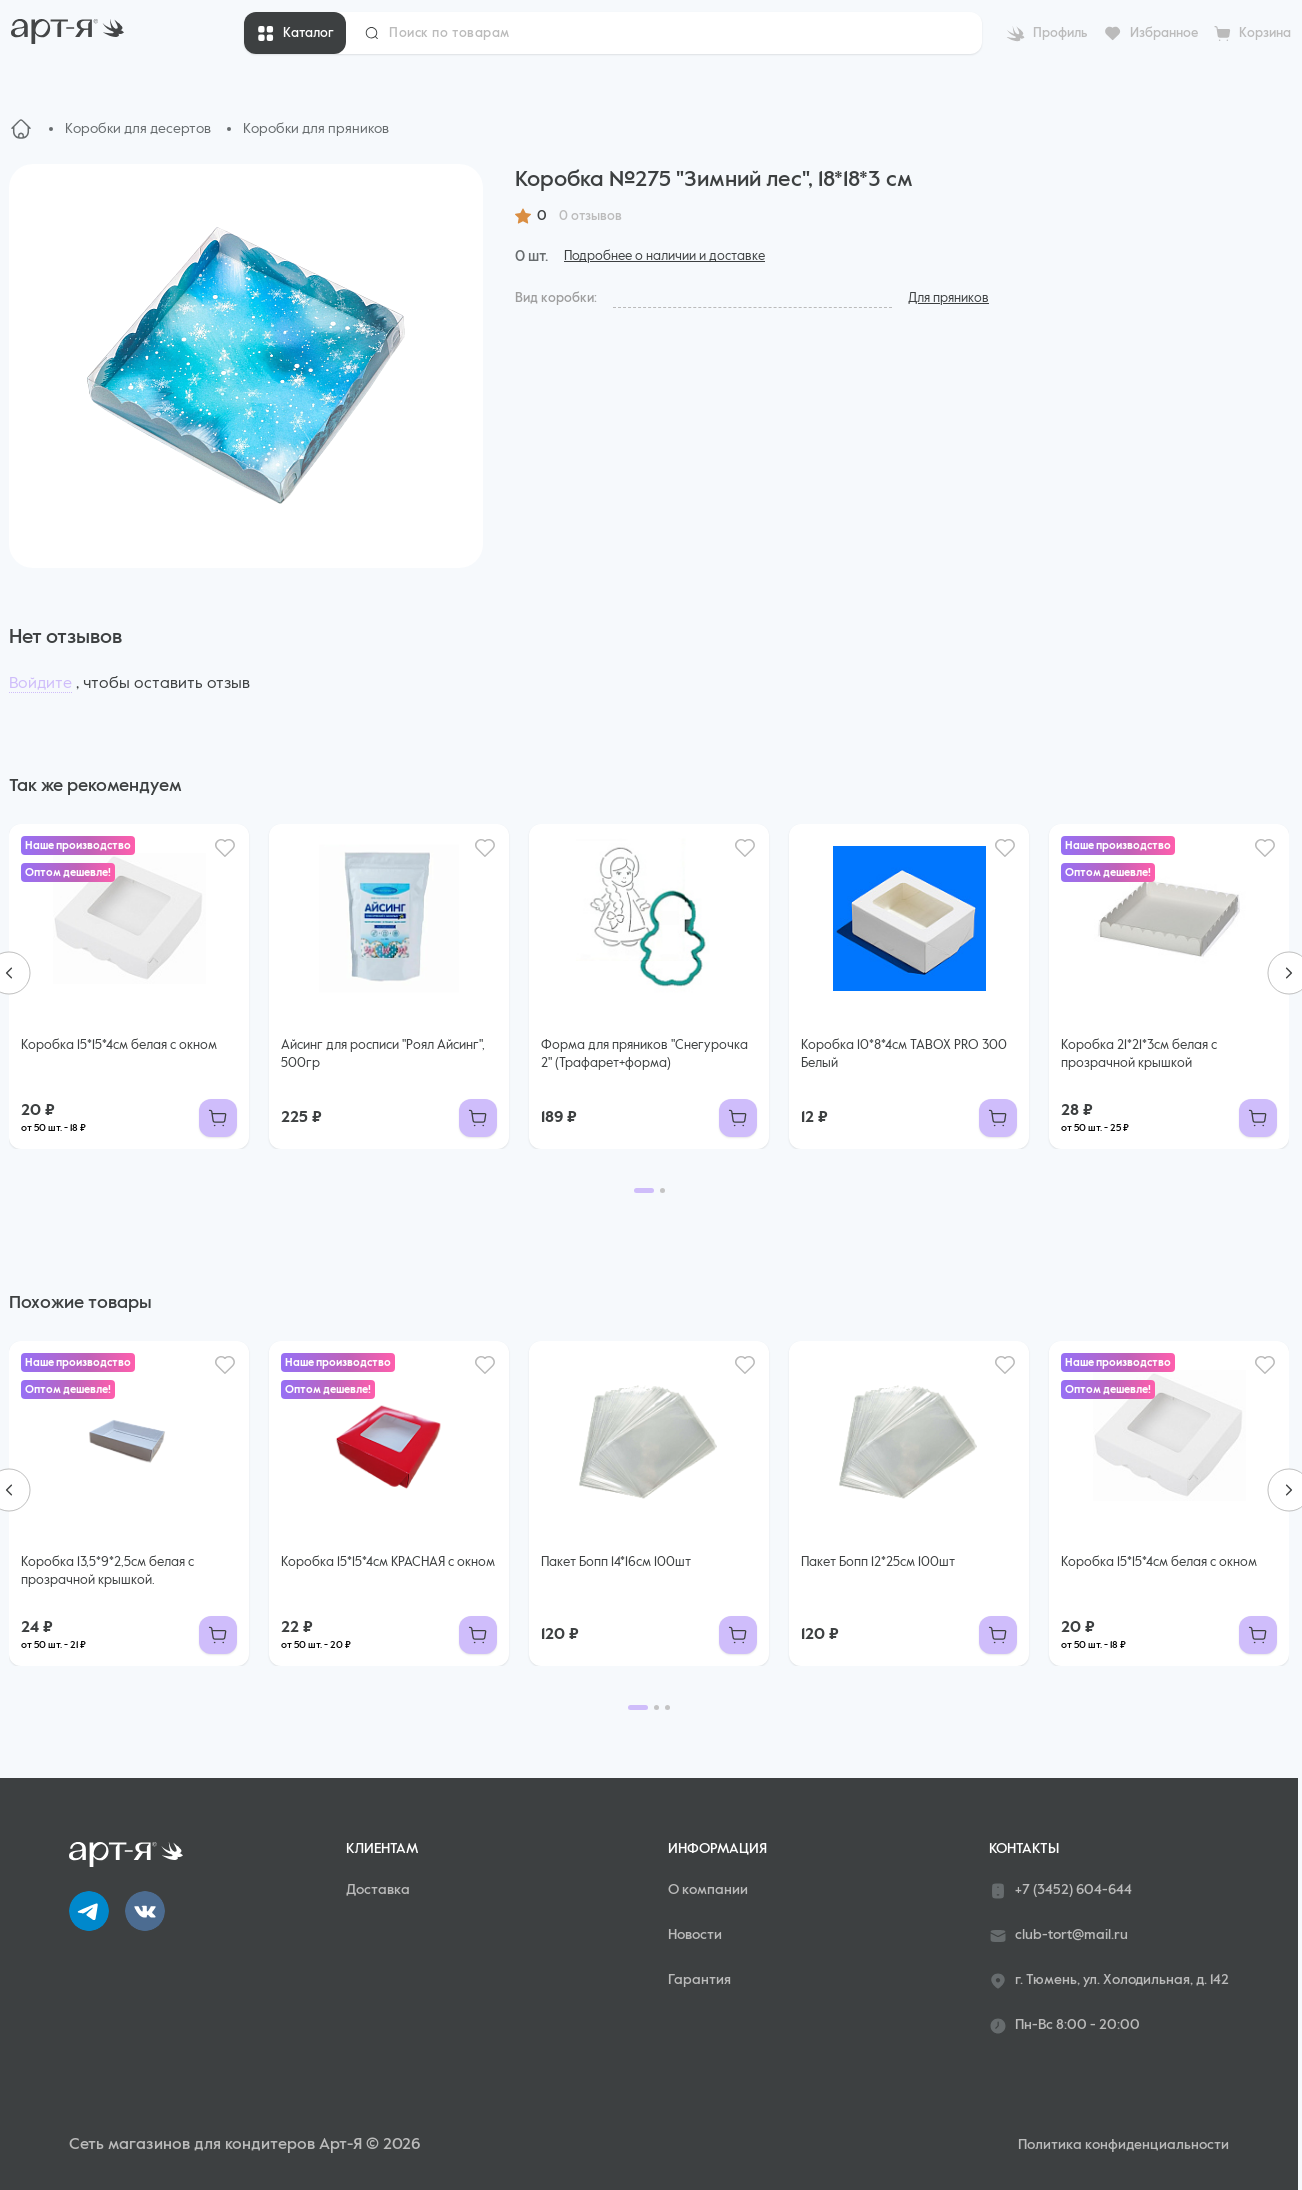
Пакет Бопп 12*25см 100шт (878, 1562)
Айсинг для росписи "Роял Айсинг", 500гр (383, 1054)
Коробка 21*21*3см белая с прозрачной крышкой (1139, 1054)
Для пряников (948, 298)
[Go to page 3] (667, 1707)
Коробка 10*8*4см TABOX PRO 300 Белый (904, 1054)
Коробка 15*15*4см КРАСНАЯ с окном (388, 1562)
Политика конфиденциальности (1123, 2145)
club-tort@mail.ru (1058, 1936)
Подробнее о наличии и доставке (664, 256)
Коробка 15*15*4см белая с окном (119, 1045)
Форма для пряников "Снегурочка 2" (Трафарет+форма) (644, 1054)
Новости (695, 1935)
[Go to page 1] (644, 1190)
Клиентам (382, 1849)
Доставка (378, 1890)
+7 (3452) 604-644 (1060, 1891)
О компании (708, 1890)
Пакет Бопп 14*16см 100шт (616, 1562)
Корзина (1265, 33)
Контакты (1024, 1849)
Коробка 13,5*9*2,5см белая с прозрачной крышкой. (107, 1571)
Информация (717, 1849)
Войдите (40, 684)
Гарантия (699, 1980)
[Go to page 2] (662, 1190)
